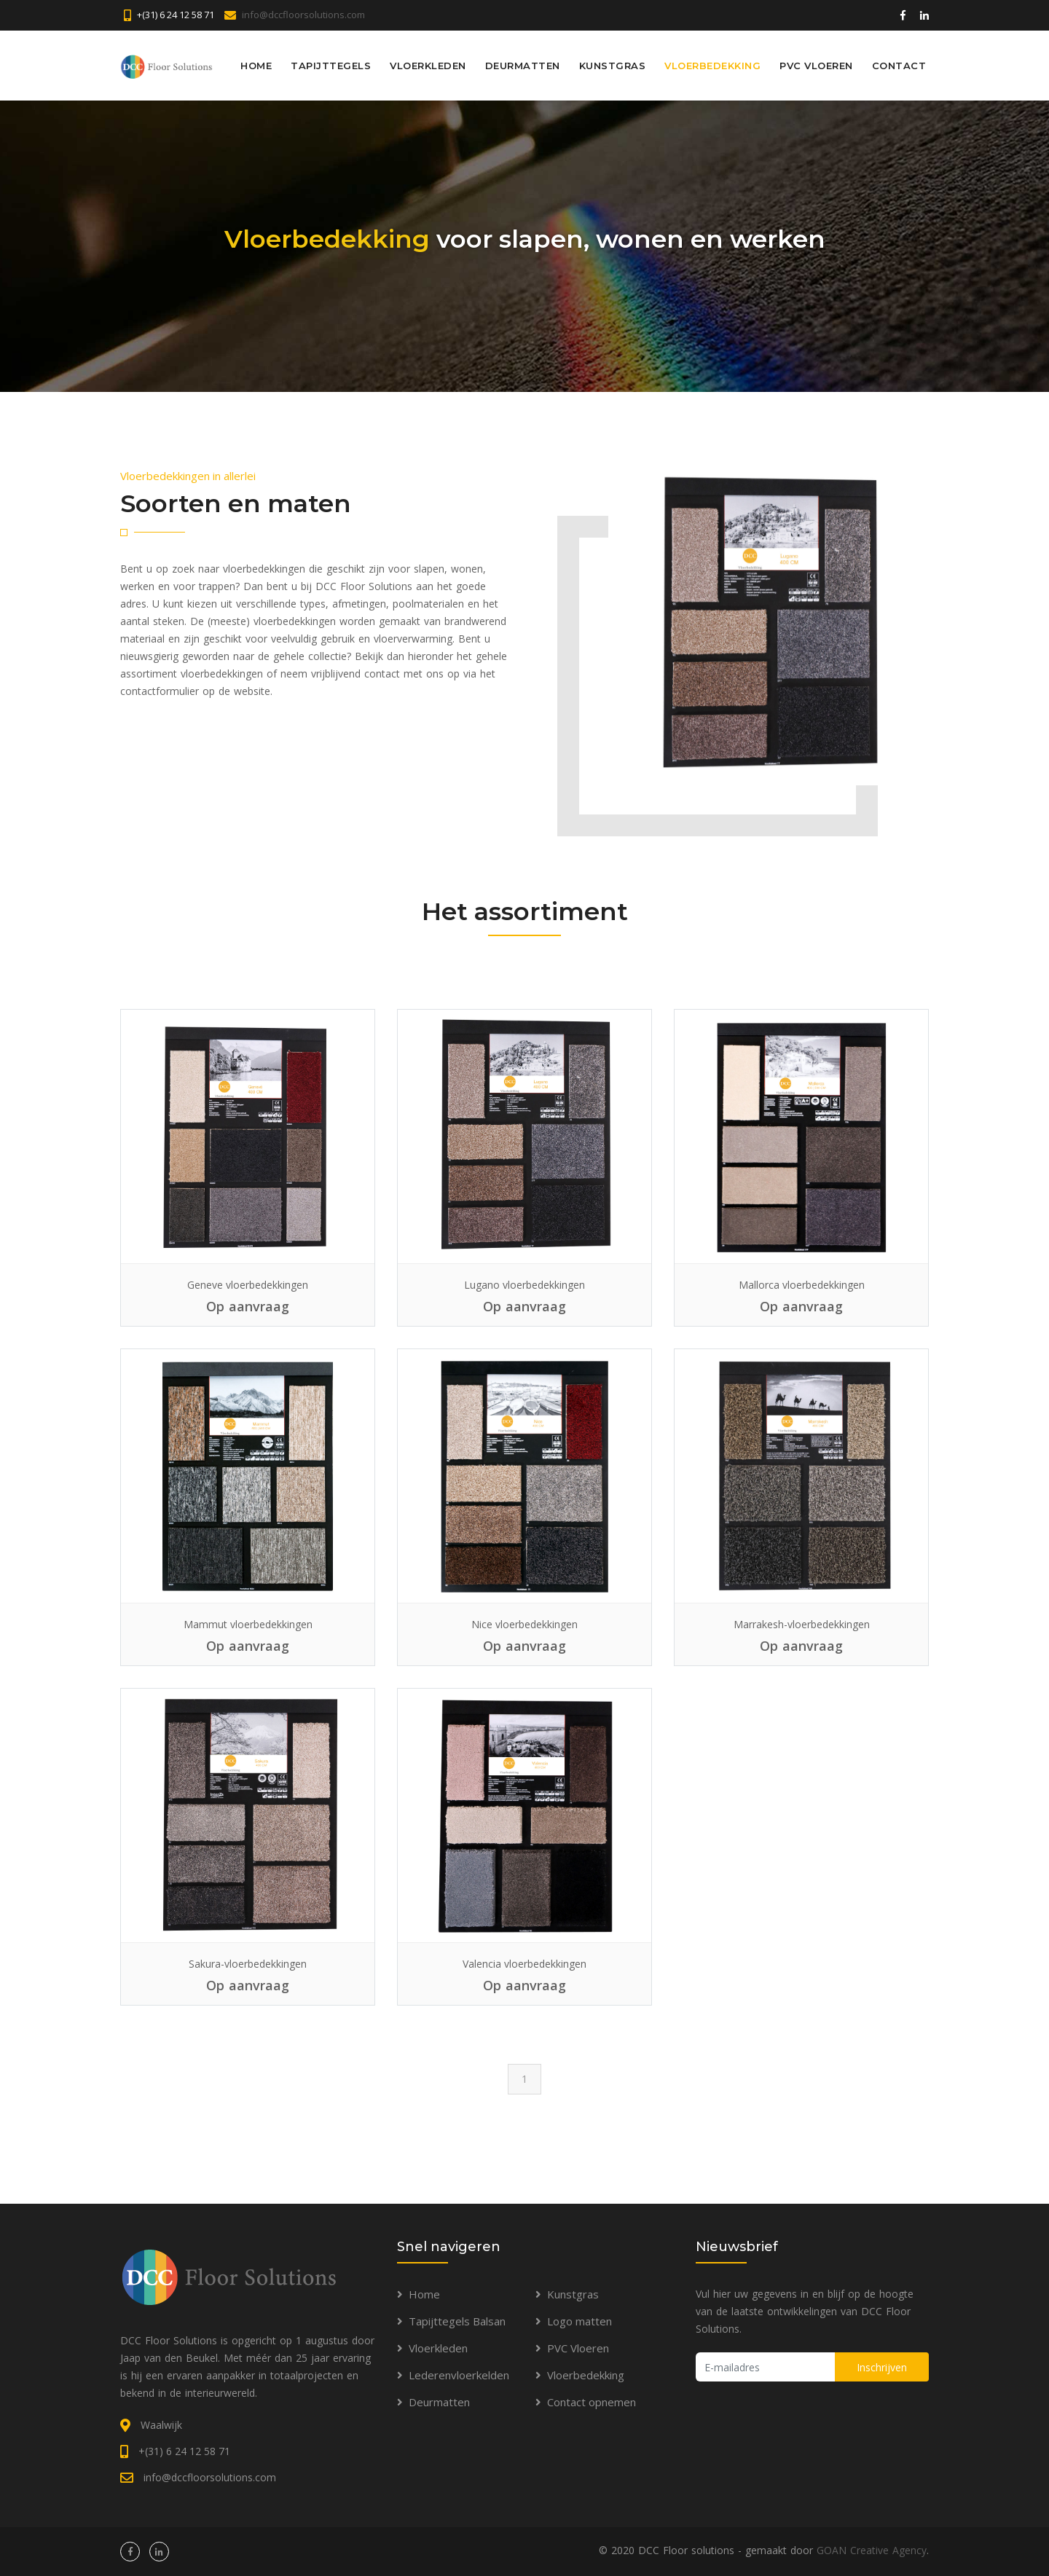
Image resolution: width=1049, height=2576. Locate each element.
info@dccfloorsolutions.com (303, 14)
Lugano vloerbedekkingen (524, 1285)
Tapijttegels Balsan (457, 2321)
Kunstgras (612, 65)
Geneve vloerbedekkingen (247, 1285)
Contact (899, 65)
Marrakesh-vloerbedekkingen (802, 1624)
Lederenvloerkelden (459, 2375)
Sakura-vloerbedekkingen (248, 1964)
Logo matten (579, 2321)
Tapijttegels (331, 65)
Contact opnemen (591, 2402)
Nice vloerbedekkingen (524, 1624)
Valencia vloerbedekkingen (524, 1964)
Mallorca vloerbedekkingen (802, 1285)
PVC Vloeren (816, 65)
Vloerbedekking (712, 65)
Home (256, 65)
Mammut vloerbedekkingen (248, 1624)
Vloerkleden (428, 65)
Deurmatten (522, 65)
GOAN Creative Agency (872, 2550)
